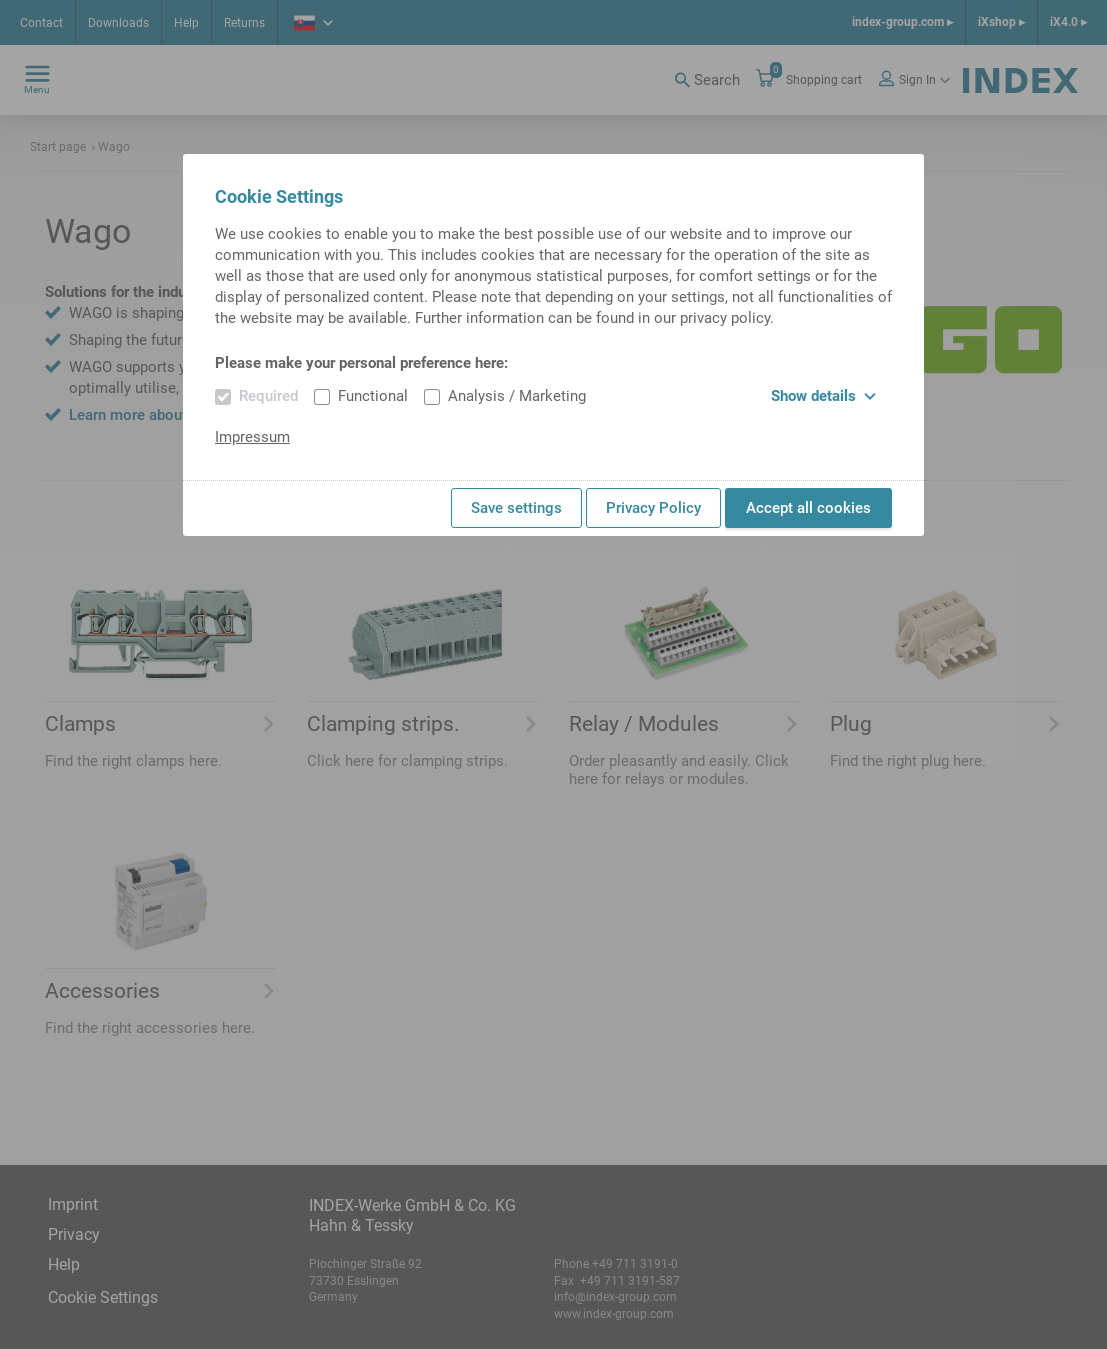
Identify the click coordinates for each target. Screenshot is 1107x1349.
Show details (823, 396)
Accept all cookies (808, 508)
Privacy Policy (653, 508)
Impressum (252, 437)
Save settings (516, 508)
